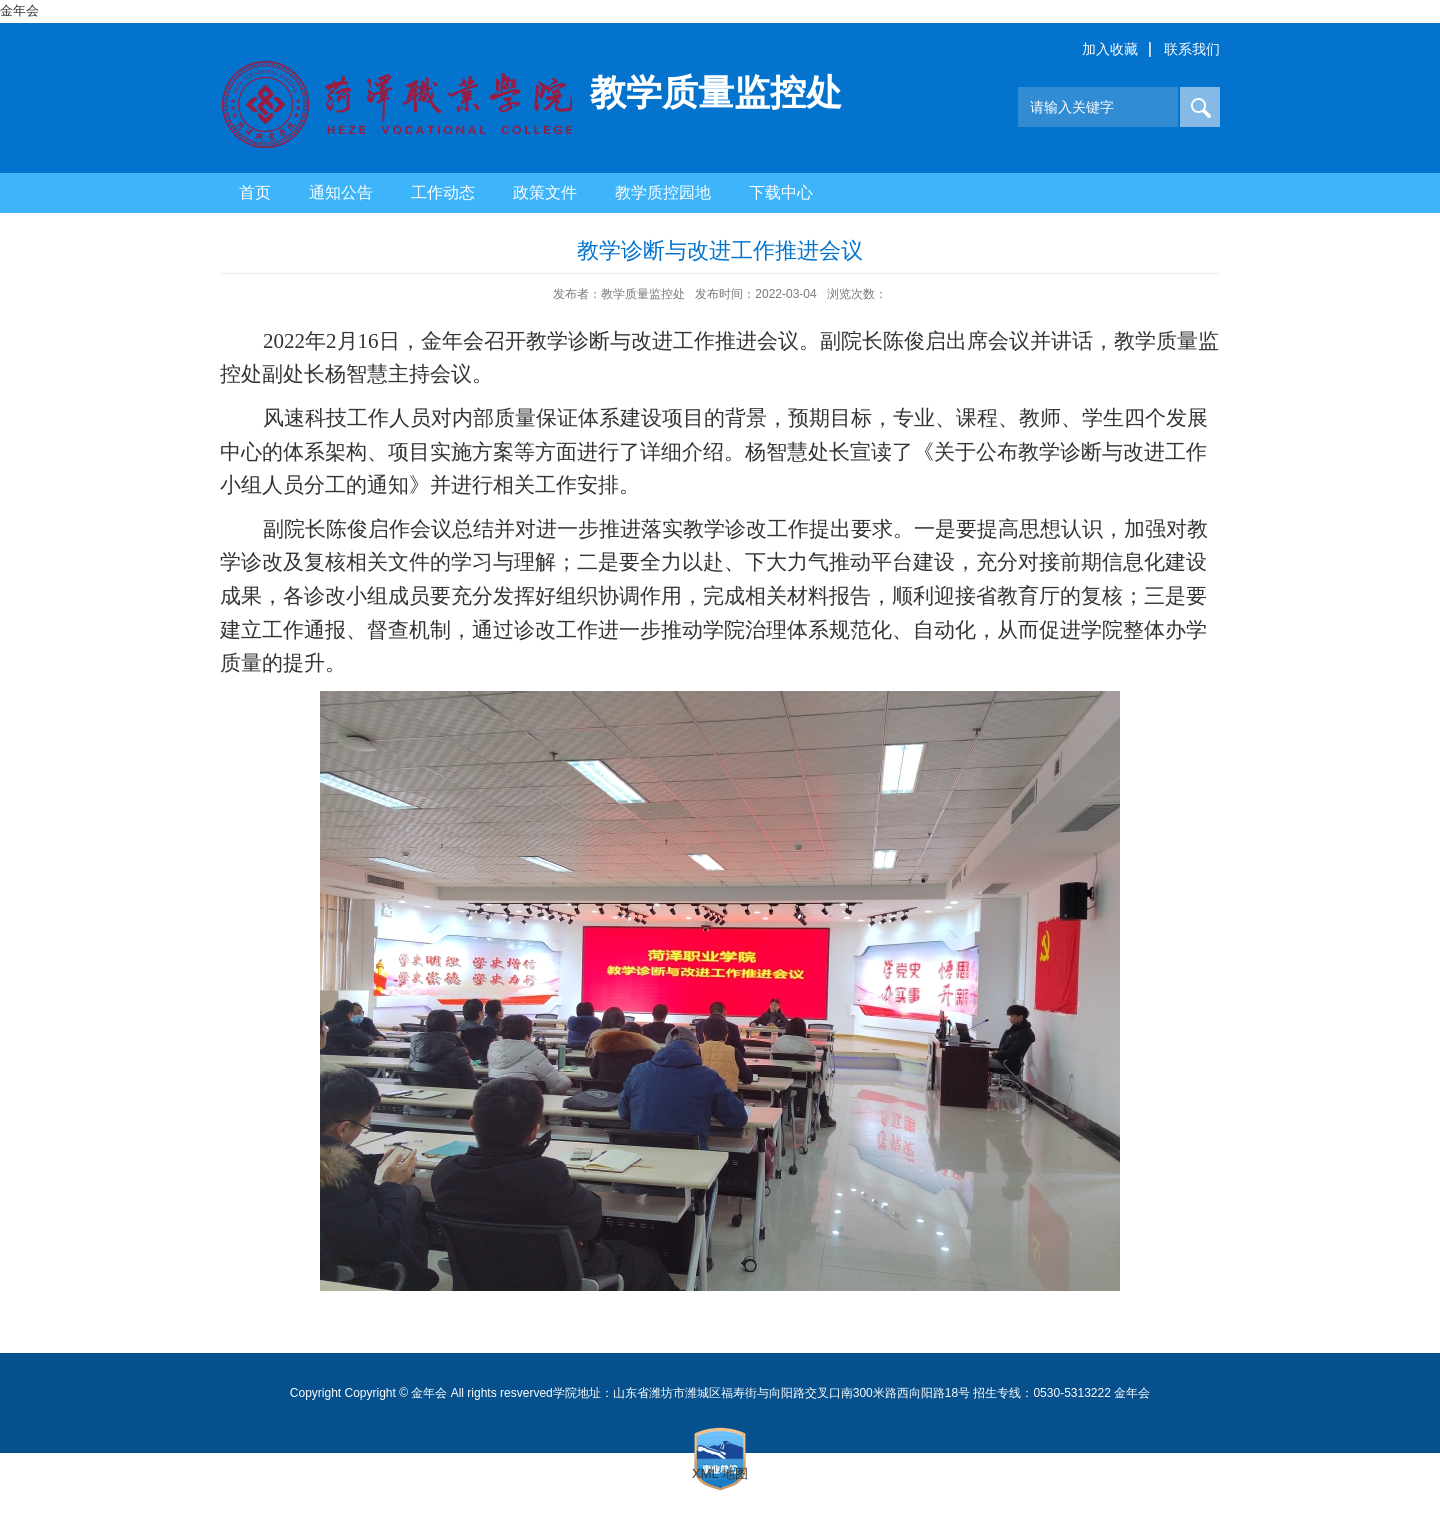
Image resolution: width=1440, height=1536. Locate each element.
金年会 (19, 10)
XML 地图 (720, 1473)
